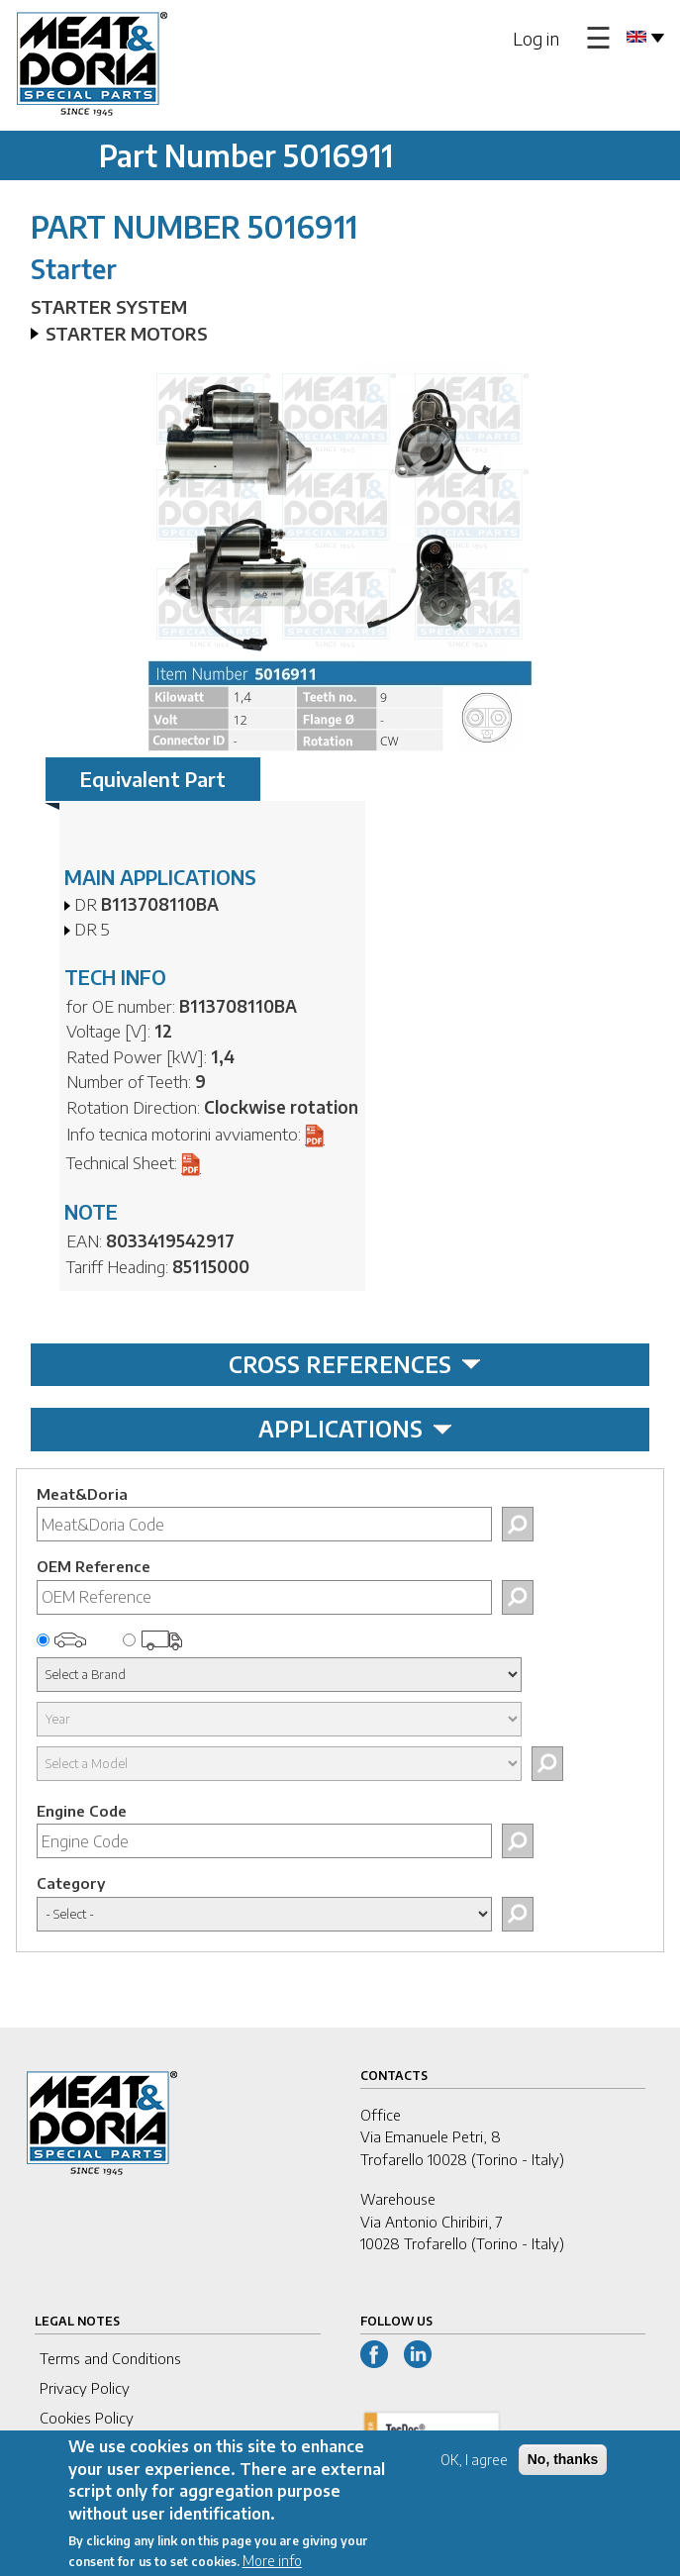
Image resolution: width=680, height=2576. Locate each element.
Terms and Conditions (110, 2358)
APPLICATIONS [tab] (355, 1428)
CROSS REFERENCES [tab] (355, 1364)
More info (272, 2565)
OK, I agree (474, 2464)
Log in (536, 38)
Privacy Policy (85, 2388)
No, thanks (563, 2464)
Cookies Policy (87, 2418)
